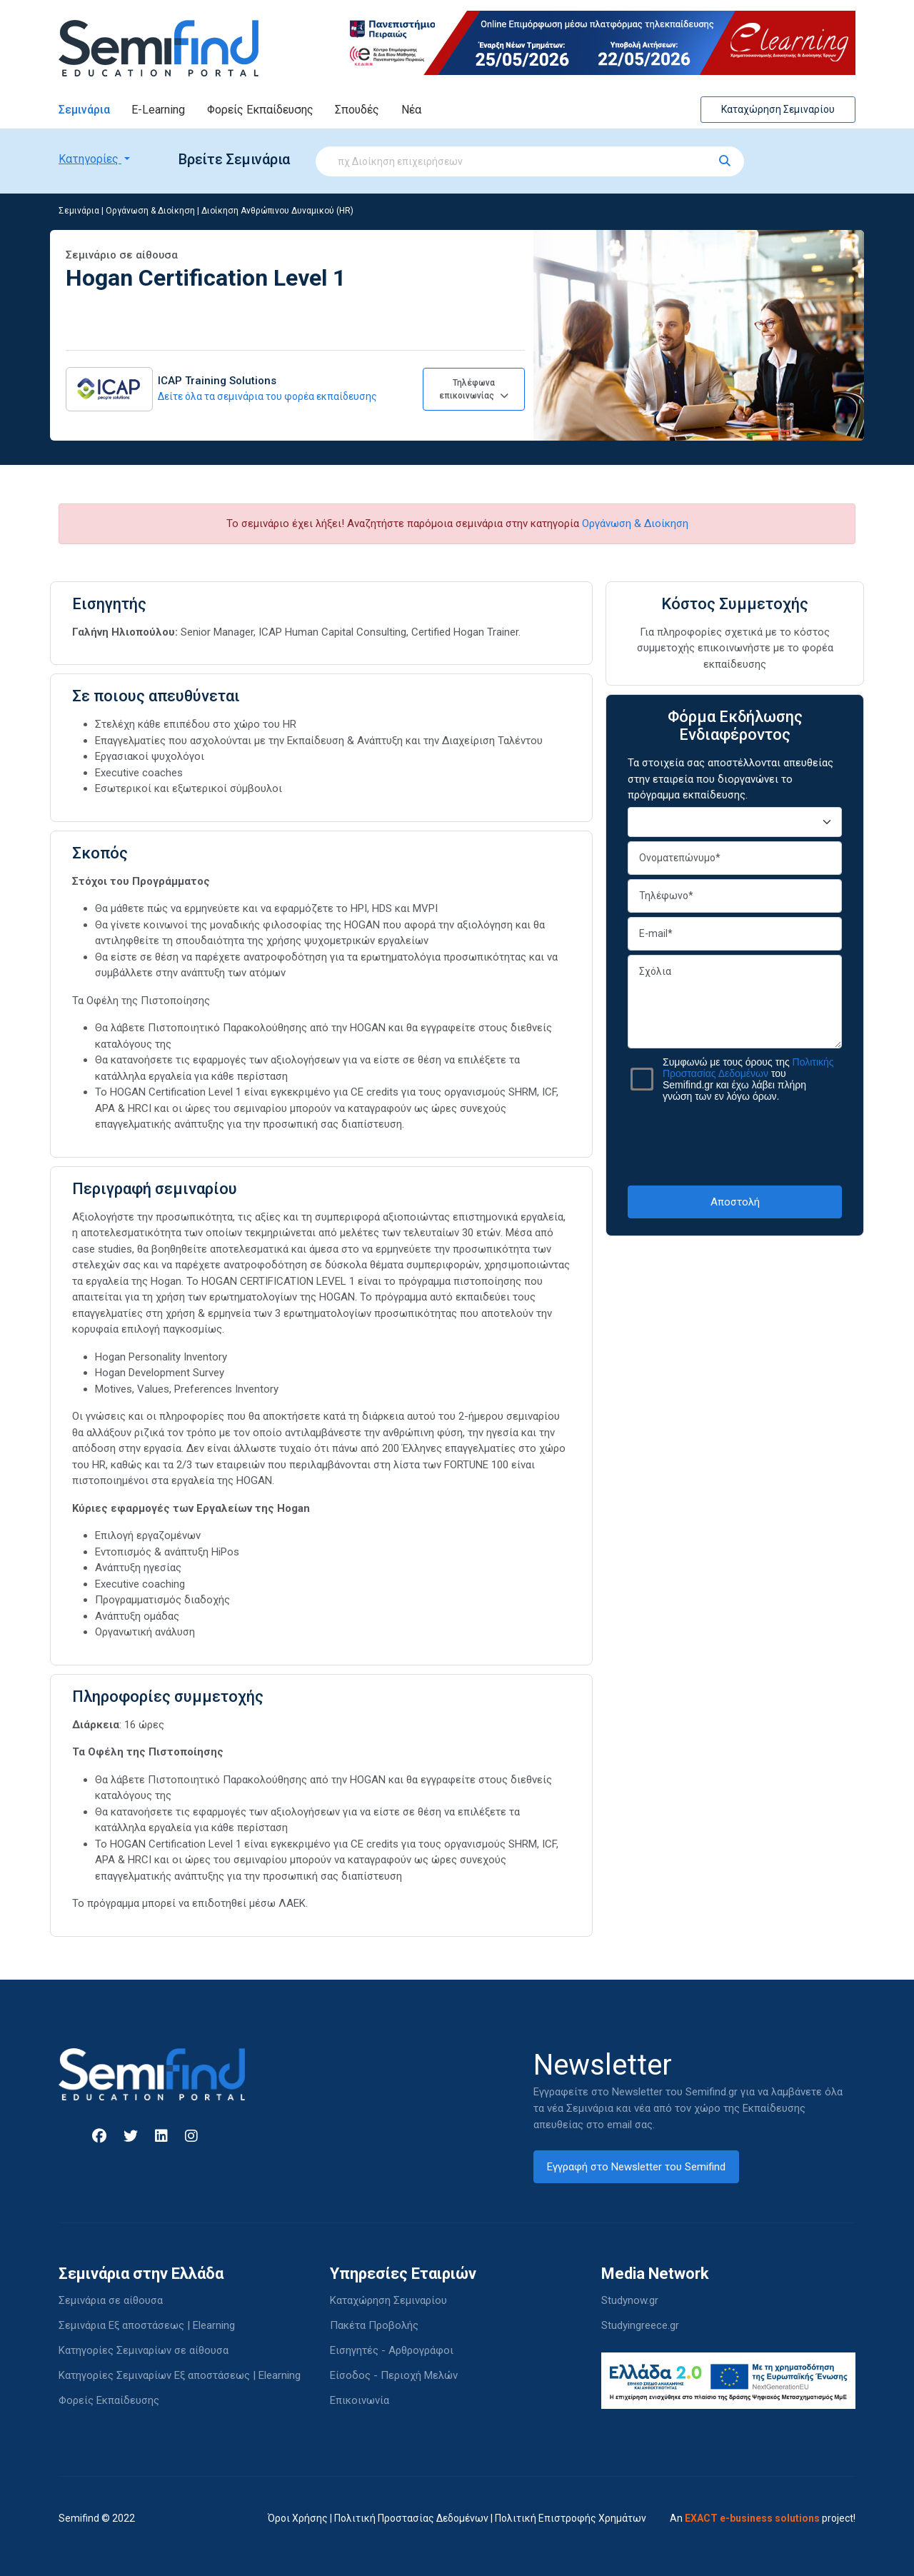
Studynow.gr (629, 2300)
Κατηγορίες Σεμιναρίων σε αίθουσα (143, 2350)
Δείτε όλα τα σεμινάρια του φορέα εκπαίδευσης (267, 396)
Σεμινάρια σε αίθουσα (111, 2300)
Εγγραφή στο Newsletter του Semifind (636, 2166)
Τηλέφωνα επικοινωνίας (473, 389)
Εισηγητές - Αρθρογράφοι (391, 2350)
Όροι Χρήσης (298, 2518)
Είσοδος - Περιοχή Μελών (394, 2375)
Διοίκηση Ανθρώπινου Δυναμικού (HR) (277, 211)
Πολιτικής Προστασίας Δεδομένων (748, 1067)
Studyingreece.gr (640, 2325)
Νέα (411, 109)
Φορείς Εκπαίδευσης (260, 109)
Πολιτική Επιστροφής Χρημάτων (570, 2518)
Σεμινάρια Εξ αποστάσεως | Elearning (147, 2325)
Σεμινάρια (84, 109)
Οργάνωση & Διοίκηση (150, 211)
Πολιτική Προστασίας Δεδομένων (411, 2518)
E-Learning (158, 109)
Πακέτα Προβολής (374, 2325)
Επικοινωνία (359, 2400)
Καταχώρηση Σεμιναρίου (778, 109)
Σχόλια (735, 1001)
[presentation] (736, 1143)
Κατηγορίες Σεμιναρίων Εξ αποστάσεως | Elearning (180, 2375)
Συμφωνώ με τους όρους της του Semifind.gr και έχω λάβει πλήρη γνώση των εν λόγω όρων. (748, 1079)
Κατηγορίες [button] (90, 159)
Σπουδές (357, 109)
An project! (762, 2518)
